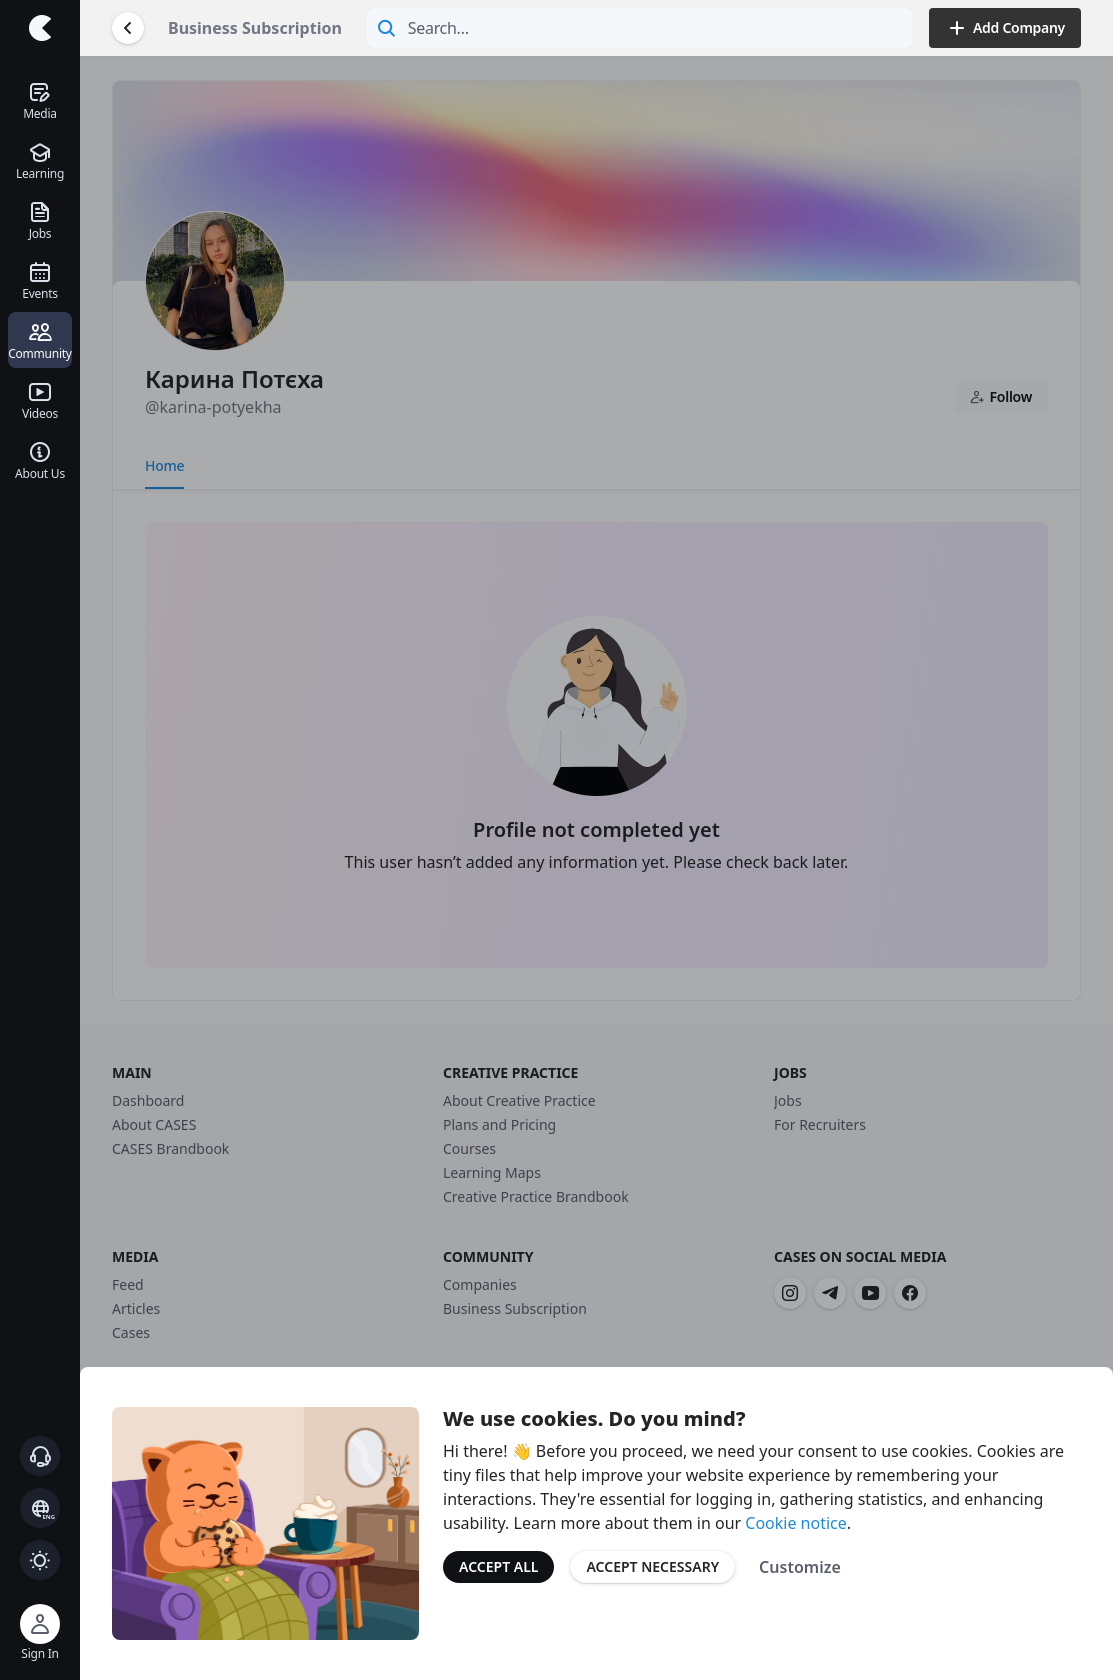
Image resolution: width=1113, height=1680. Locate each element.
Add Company (1005, 28)
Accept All (498, 1566)
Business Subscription (255, 28)
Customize (800, 1567)
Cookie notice (796, 1523)
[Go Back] (128, 28)
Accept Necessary (652, 1566)
